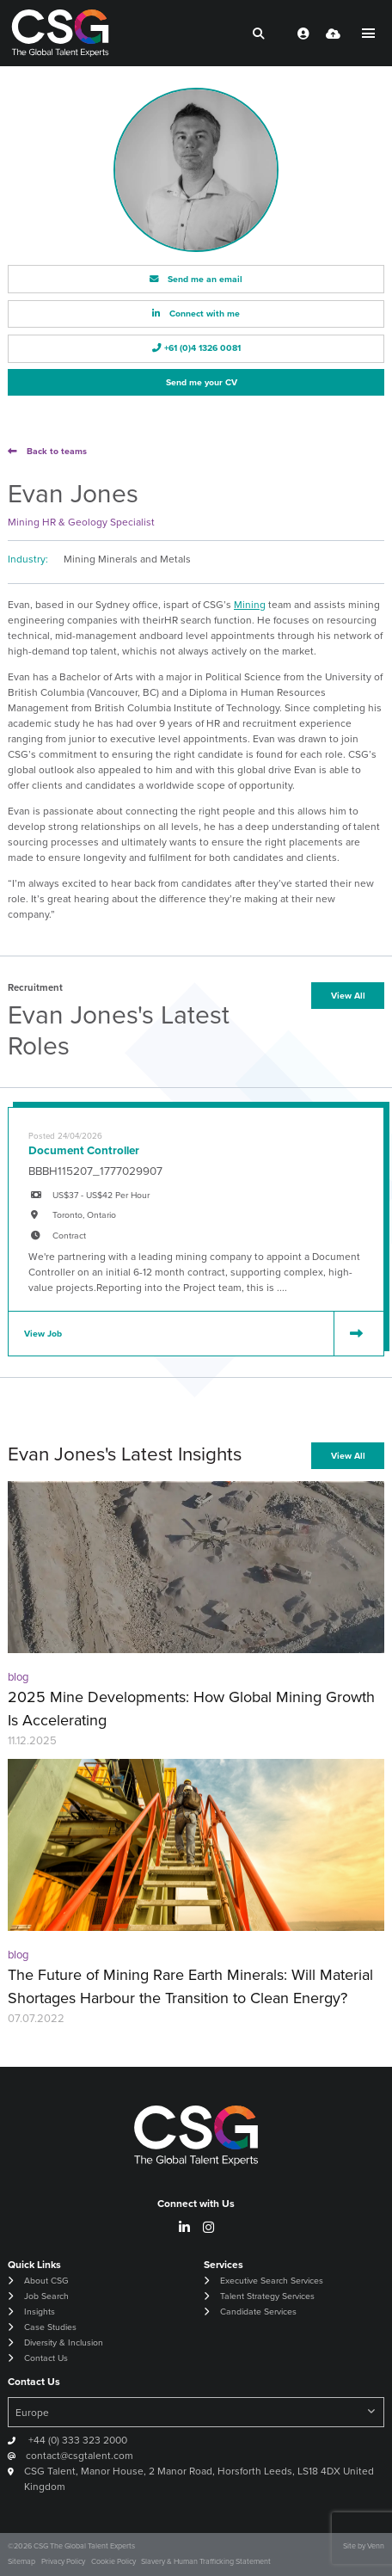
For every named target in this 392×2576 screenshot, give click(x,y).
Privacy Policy (63, 2561)
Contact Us (46, 2358)
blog (18, 1677)
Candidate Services (258, 2311)
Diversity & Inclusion (63, 2342)
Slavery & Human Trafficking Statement (206, 2561)
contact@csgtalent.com (79, 2455)
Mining (250, 604)
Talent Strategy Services (267, 2296)
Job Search (46, 2296)
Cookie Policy (113, 2561)
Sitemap (21, 2561)
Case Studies (50, 2327)
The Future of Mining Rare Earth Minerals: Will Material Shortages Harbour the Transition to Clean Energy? (190, 1986)
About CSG (46, 2280)
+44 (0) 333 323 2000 (76, 2440)
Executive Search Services (271, 2280)
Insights (39, 2311)
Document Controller (83, 1150)
